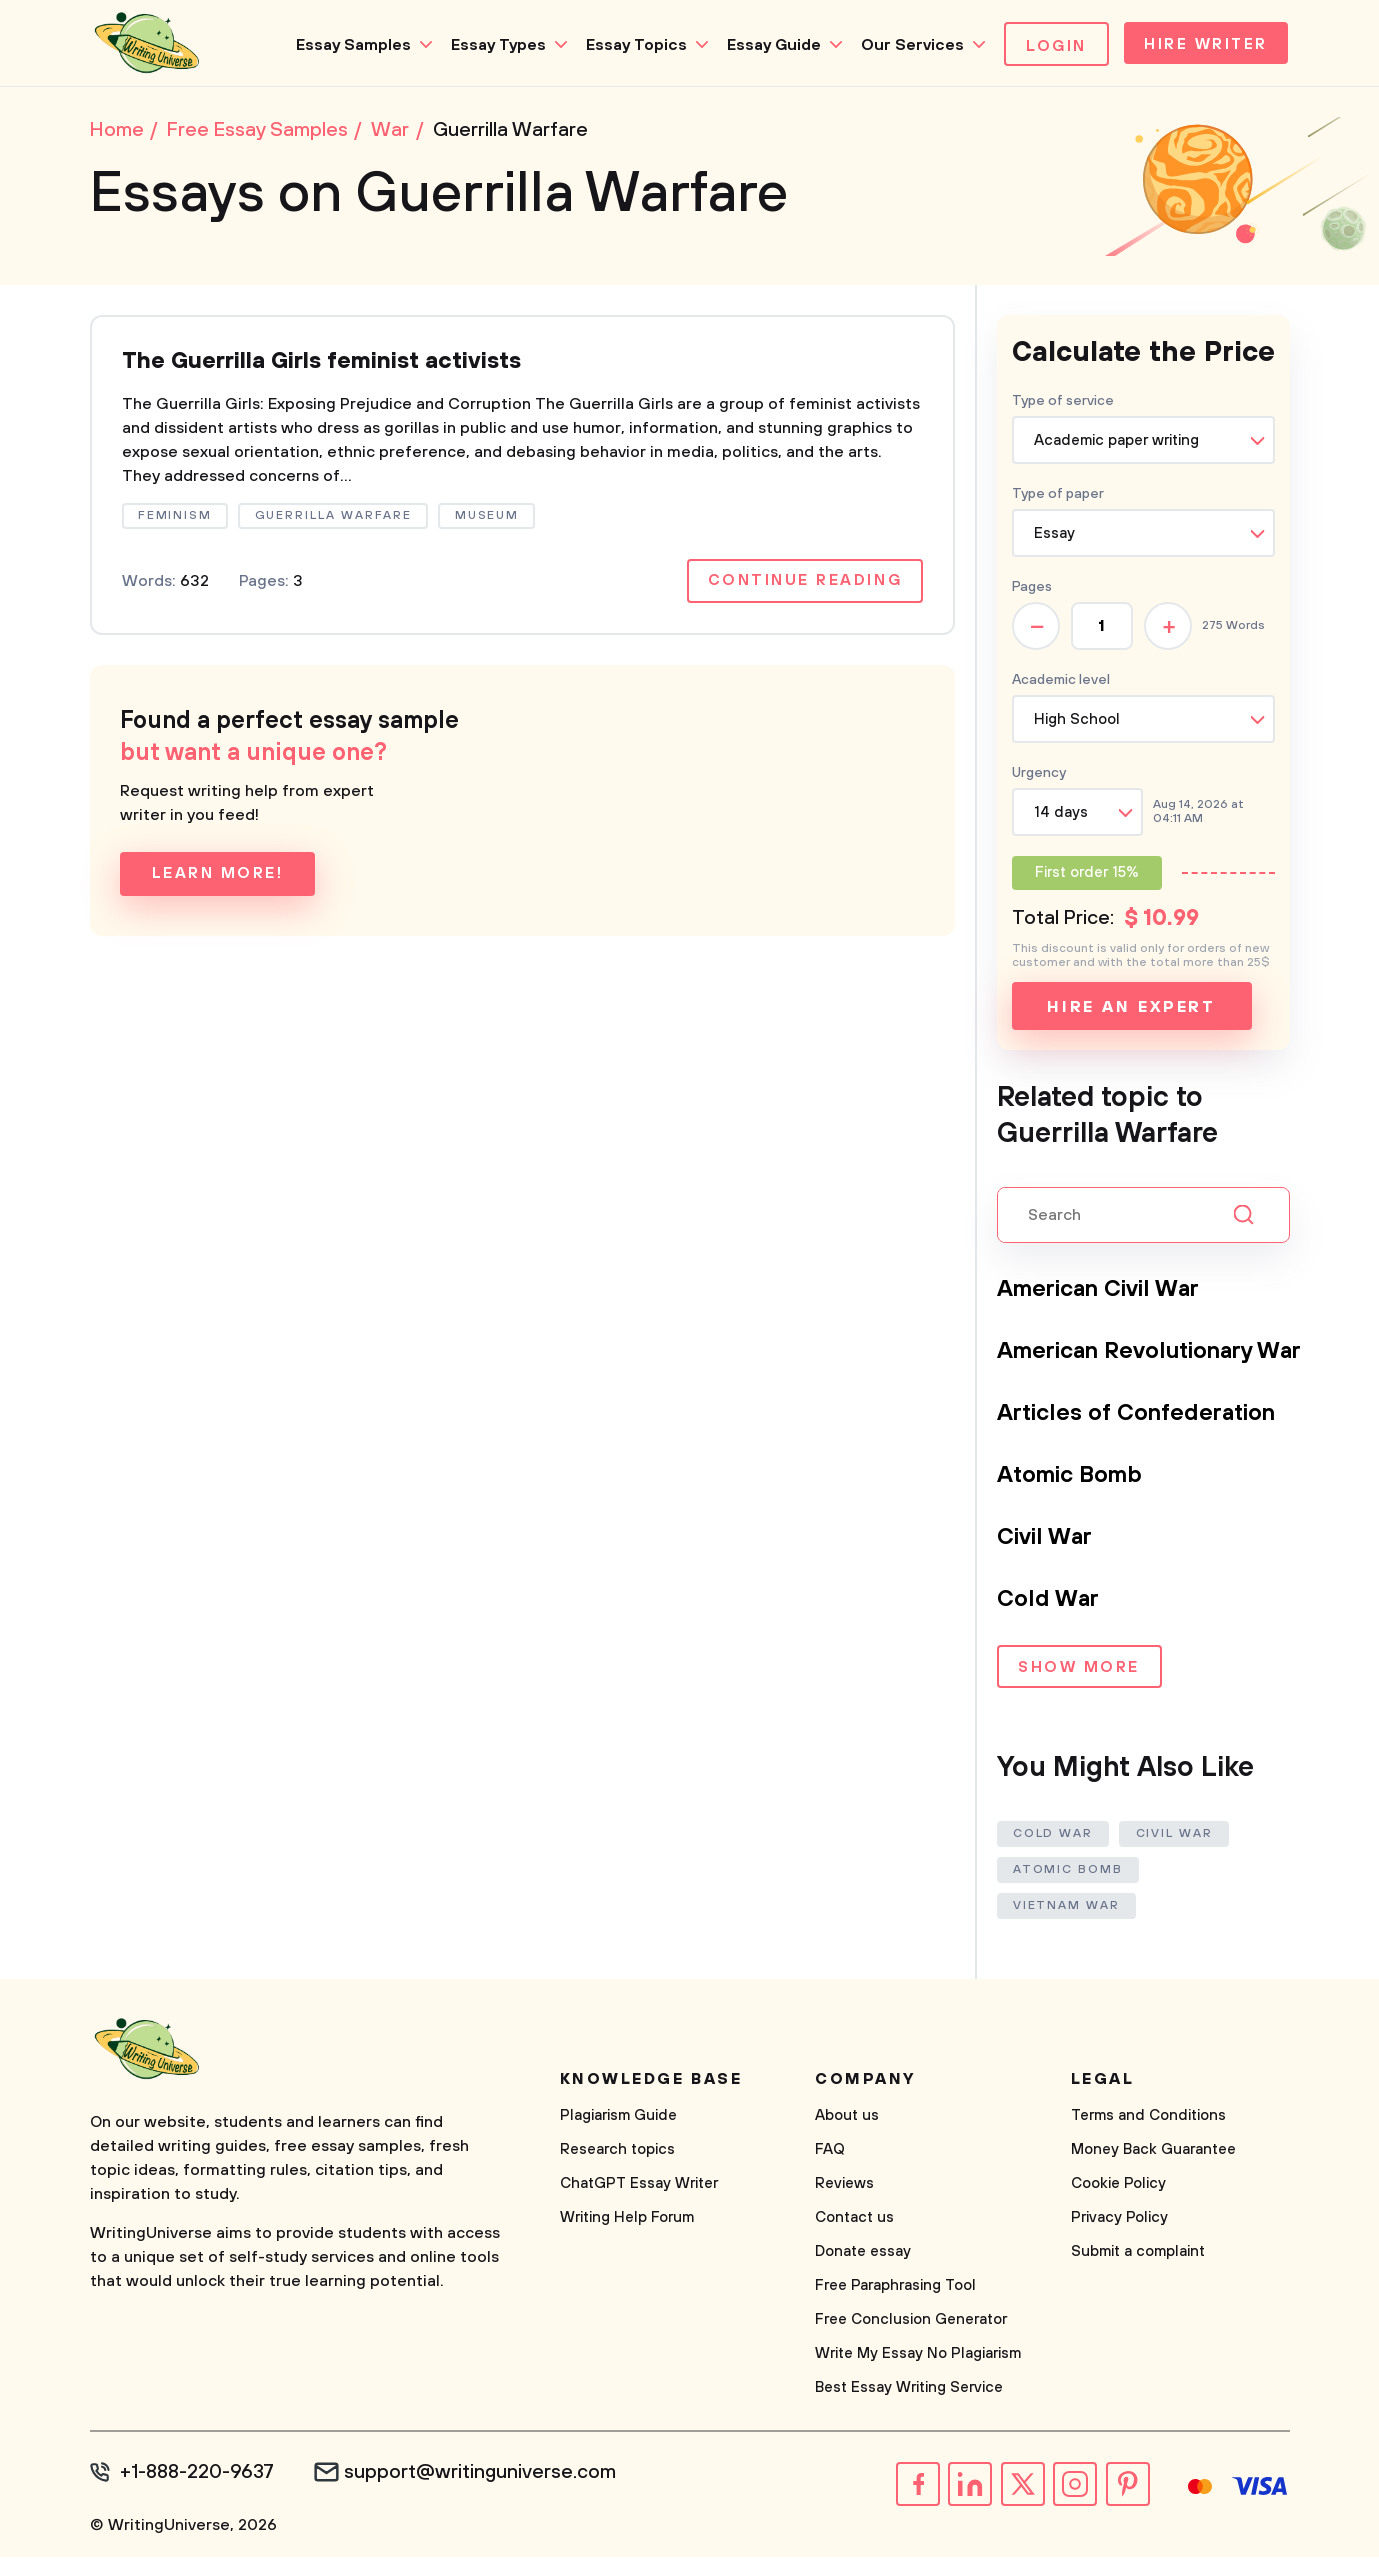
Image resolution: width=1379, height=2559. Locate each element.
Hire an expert (1131, 1011)
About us (847, 2118)
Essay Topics (629, 45)
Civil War (1048, 1541)
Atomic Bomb (1073, 1479)
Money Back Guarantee (1153, 2152)
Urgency (1039, 777)
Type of (1058, 498)
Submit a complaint (1138, 2254)
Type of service (1063, 405)
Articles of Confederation (1143, 1417)
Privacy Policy (1119, 2220)
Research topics (617, 2152)
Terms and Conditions (1148, 2118)
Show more (1078, 1673)
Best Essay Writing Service (909, 2390)
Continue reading (803, 587)
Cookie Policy (1118, 2186)
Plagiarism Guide (618, 2118)
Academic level (1061, 684)
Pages (1032, 591)
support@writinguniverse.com (487, 2475)
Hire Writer (1202, 46)
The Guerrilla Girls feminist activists (331, 367)
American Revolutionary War (1159, 1355)
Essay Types (491, 45)
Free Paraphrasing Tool (895, 2288)
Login (1049, 46)
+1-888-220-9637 (200, 2475)
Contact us (854, 2220)
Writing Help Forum (627, 2220)
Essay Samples (346, 45)
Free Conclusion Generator (911, 2322)
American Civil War (1105, 1293)
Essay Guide (767, 45)
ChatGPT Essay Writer (639, 2186)
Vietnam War (1067, 1908)
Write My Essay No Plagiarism (918, 2356)
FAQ (830, 2152)
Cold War (1049, 1603)
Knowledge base (651, 2082)
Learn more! (219, 880)
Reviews (844, 2186)
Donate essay (863, 2254)
